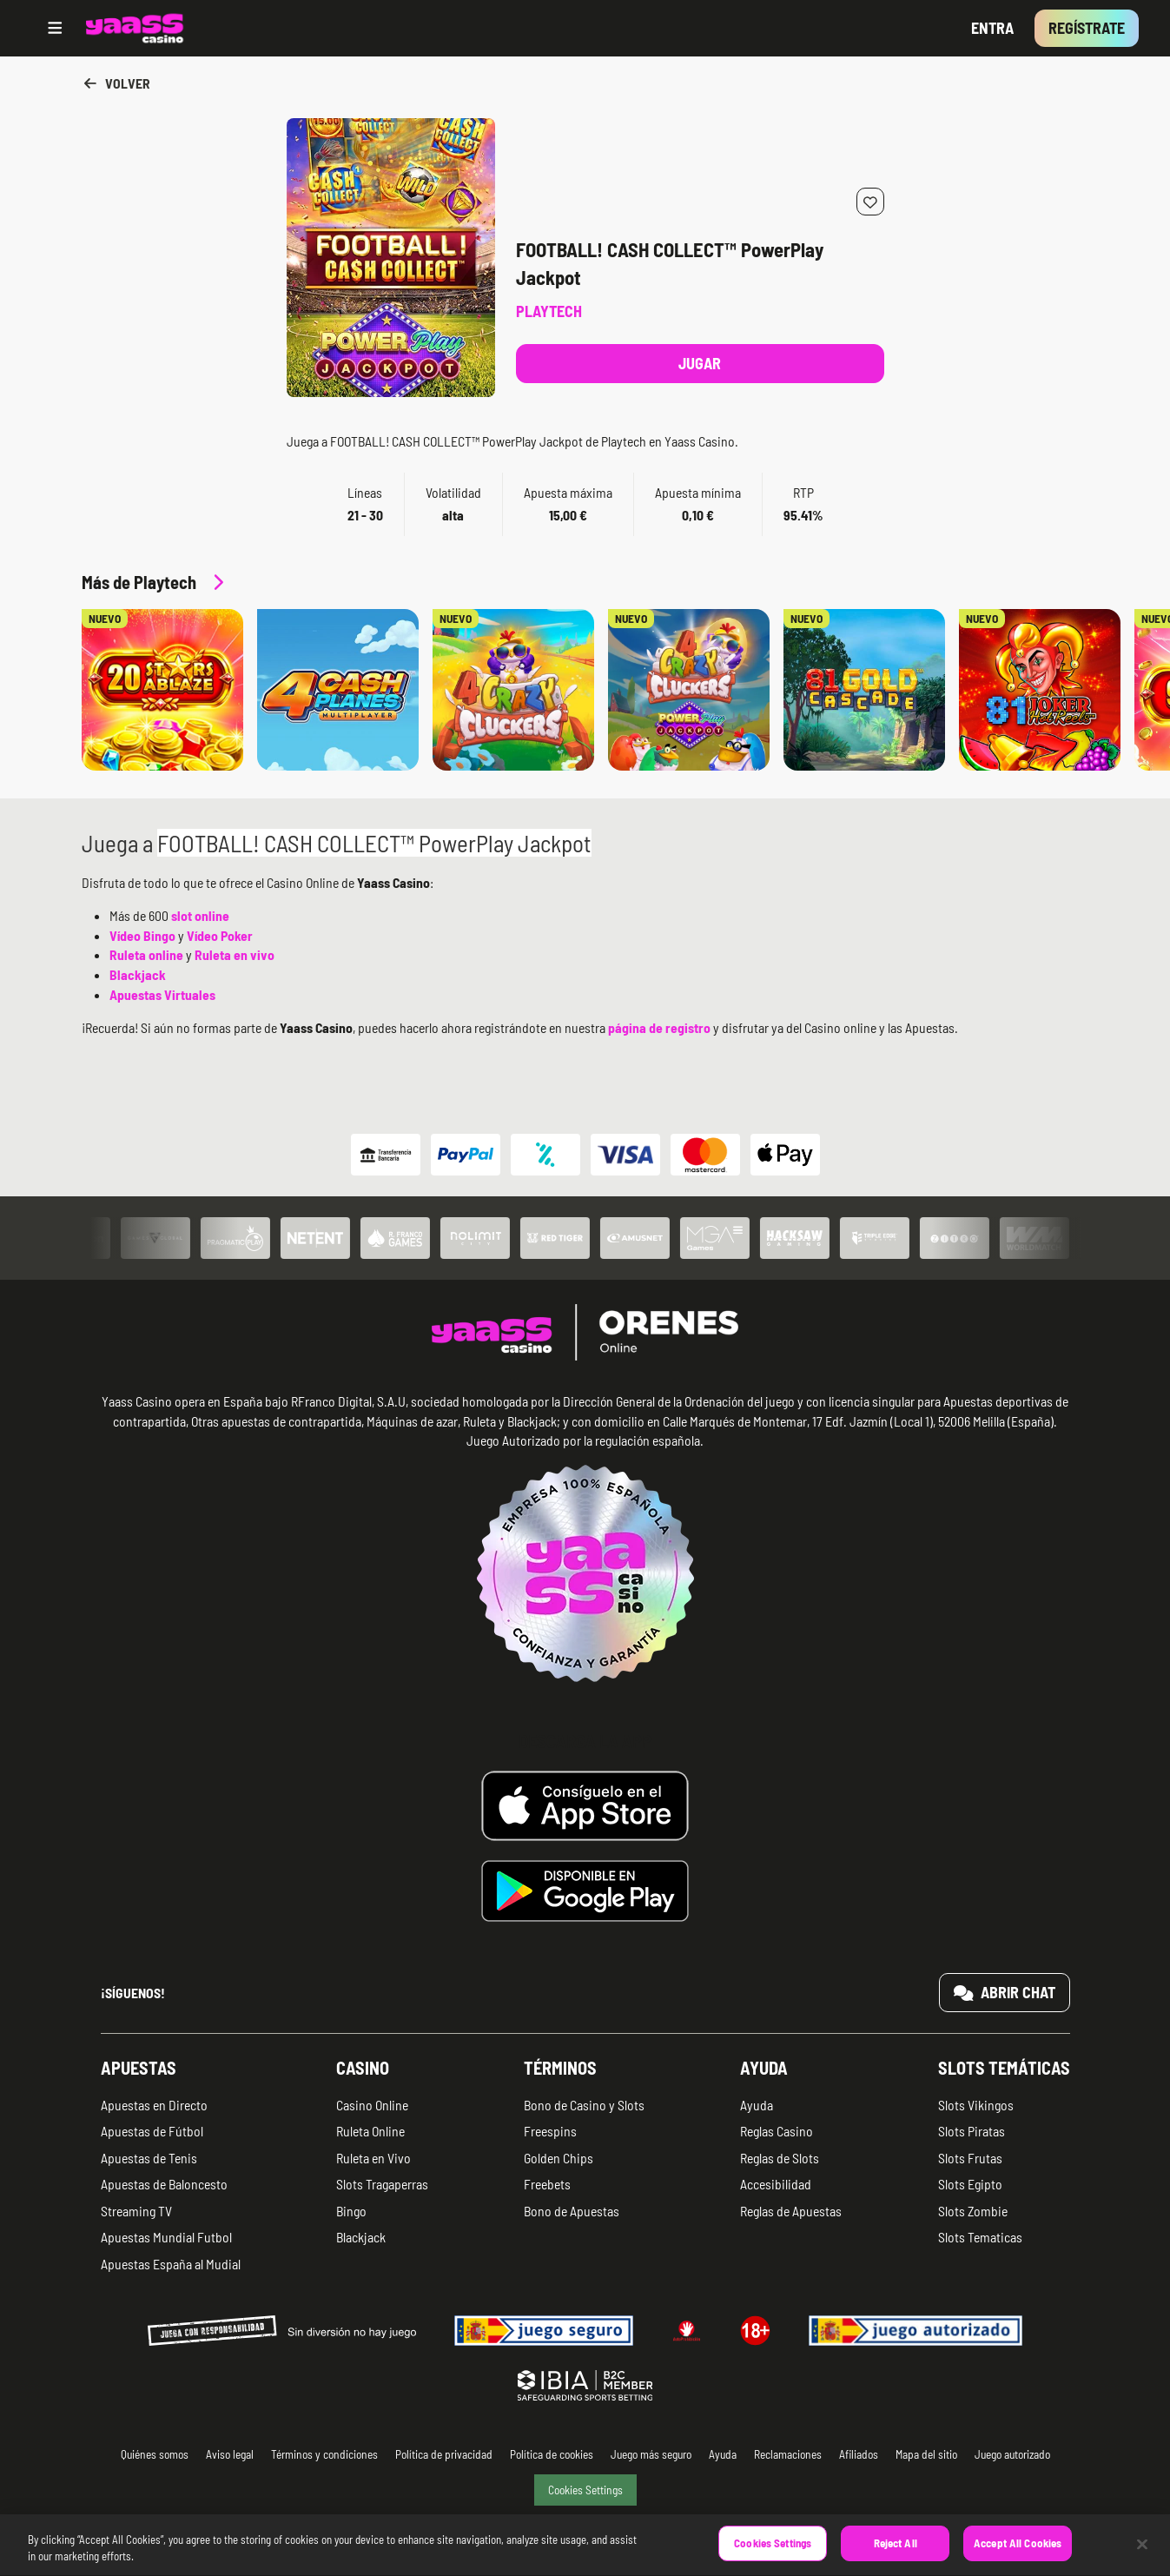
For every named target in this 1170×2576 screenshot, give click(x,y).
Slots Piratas (971, 2130)
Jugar (699, 363)
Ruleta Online (370, 2130)
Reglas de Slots (779, 2157)
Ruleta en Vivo (373, 2157)
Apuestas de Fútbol (152, 2130)
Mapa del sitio (926, 2454)
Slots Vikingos (976, 2104)
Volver (116, 83)
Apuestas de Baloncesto (164, 2183)
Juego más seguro (651, 2454)
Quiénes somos (154, 2454)
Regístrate (1086, 27)
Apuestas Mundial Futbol (166, 2236)
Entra (992, 27)
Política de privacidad (443, 2454)
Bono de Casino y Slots (584, 2104)
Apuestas (138, 2067)
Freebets (547, 2183)
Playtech (549, 311)
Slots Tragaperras (382, 2183)
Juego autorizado (1012, 2454)
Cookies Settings (585, 2489)
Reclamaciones (788, 2454)
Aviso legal (230, 2454)
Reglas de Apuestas (791, 2210)
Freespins (550, 2130)
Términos (560, 2067)
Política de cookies (551, 2454)
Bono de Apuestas (571, 2210)
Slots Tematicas (980, 2236)
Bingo (351, 2210)
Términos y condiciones (324, 2454)
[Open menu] (55, 28)
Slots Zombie (973, 2210)
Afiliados (858, 2454)
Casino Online (372, 2104)
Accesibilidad (775, 2183)
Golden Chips (558, 2157)
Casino (362, 2067)
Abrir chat (1004, 1992)
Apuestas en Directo (154, 2104)
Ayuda (764, 2067)
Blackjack (361, 2236)
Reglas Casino (776, 2130)
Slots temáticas (1004, 2067)
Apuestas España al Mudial (171, 2263)
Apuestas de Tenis (149, 2157)
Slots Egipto (970, 2183)
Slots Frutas (970, 2157)
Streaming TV (136, 2210)
